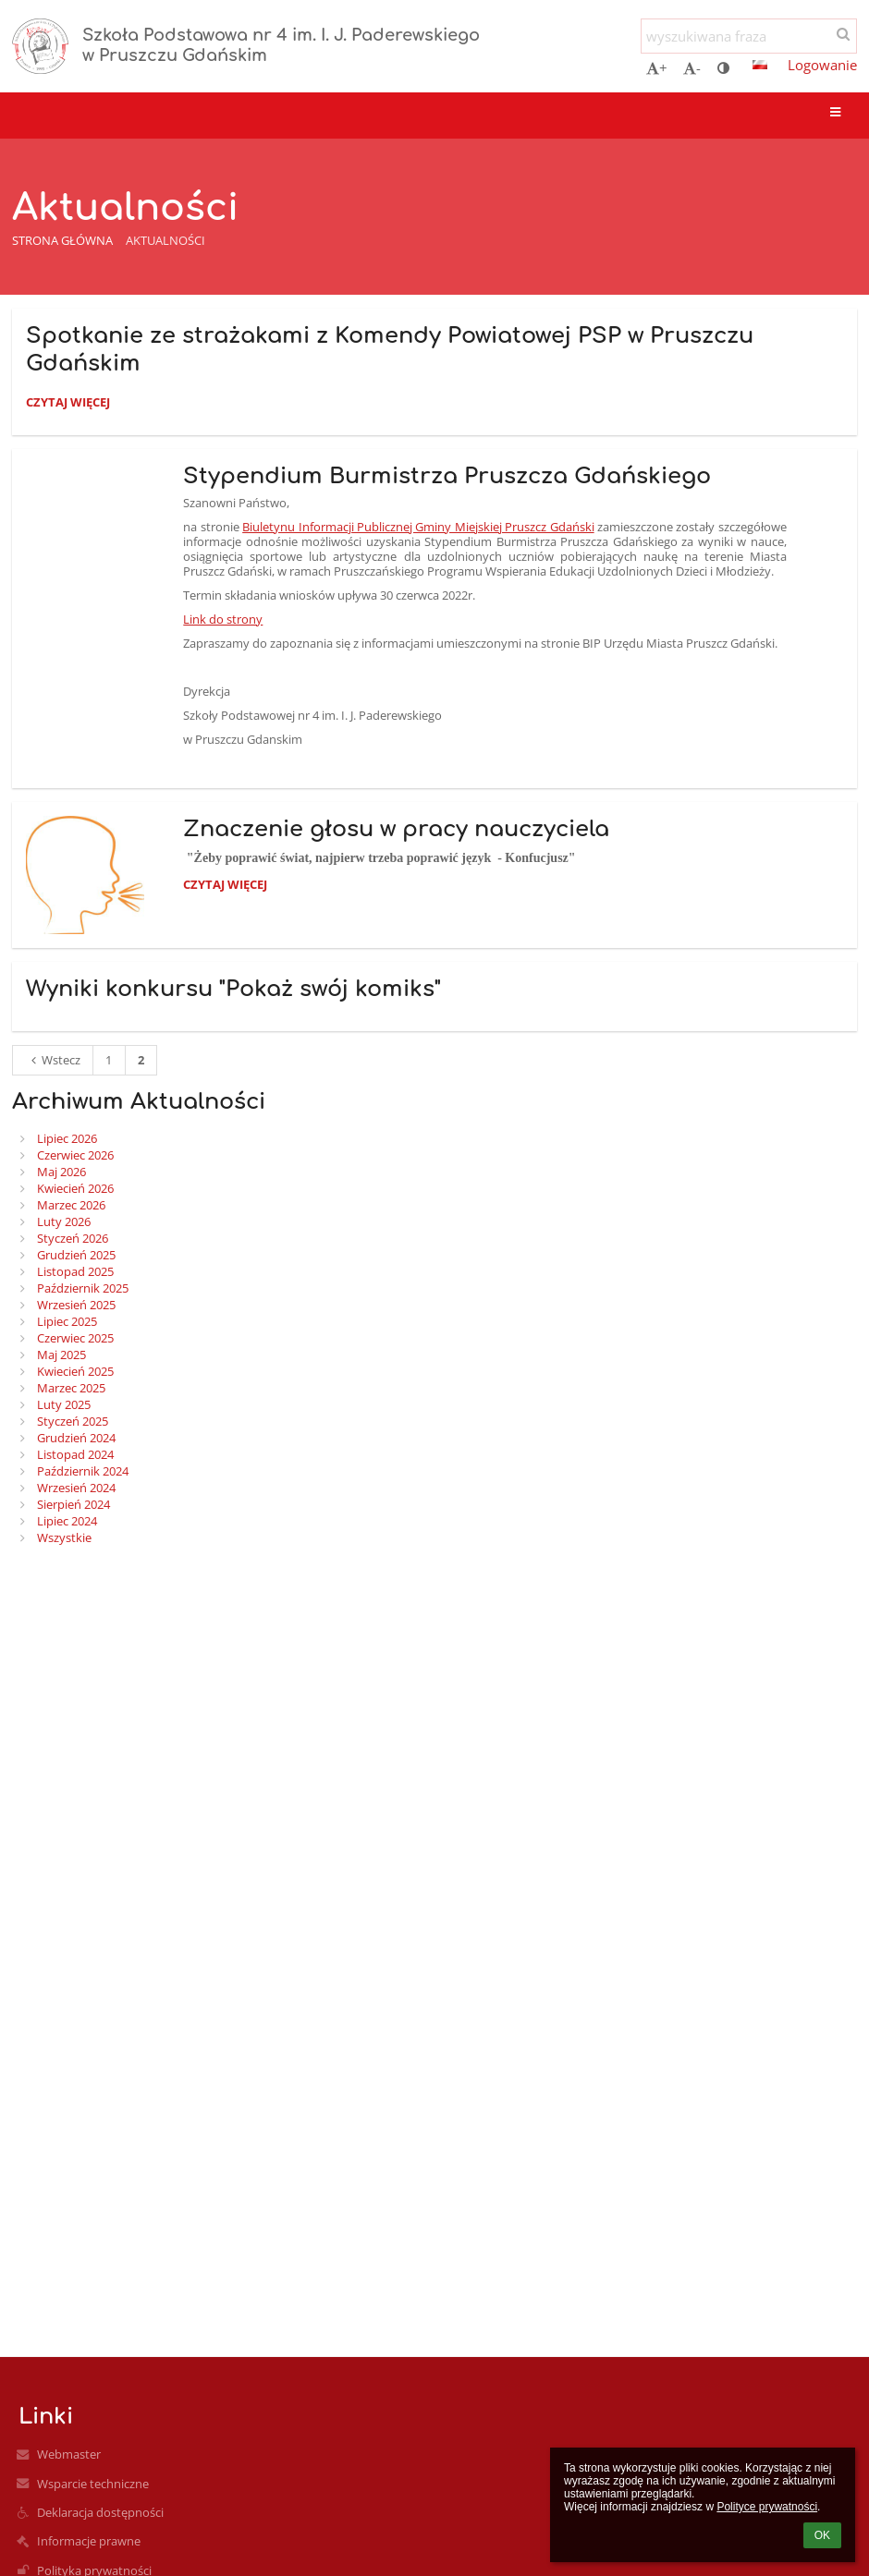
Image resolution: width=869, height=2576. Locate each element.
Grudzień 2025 (76, 1254)
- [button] (692, 67)
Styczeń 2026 (72, 1238)
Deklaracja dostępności (100, 2512)
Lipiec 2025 (67, 1321)
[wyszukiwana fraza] (749, 36)
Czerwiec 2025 (75, 1338)
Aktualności (165, 240)
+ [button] (656, 67)
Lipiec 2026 (67, 1138)
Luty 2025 (64, 1404)
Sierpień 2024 (73, 1504)
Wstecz (53, 1059)
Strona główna (62, 240)
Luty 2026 (64, 1221)
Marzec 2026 (71, 1205)
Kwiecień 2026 (75, 1188)
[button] (760, 65)
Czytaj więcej (67, 405)
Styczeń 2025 (72, 1421)
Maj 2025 (61, 1354)
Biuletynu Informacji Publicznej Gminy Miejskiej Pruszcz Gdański (418, 526)
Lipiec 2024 (67, 1521)
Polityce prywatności (766, 2506)
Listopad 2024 (75, 1454)
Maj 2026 (61, 1171)
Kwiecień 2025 (75, 1371)
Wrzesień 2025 (76, 1304)
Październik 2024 (83, 1471)
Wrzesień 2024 (76, 1487)
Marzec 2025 (71, 1387)
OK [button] (822, 2535)
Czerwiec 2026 (75, 1155)
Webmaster (69, 2454)
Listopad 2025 (75, 1271)
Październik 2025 (83, 1288)
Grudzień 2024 (76, 1437)
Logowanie (822, 64)
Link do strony (223, 619)
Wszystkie (64, 1537)
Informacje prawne (89, 2541)
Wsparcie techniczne (93, 2483)
